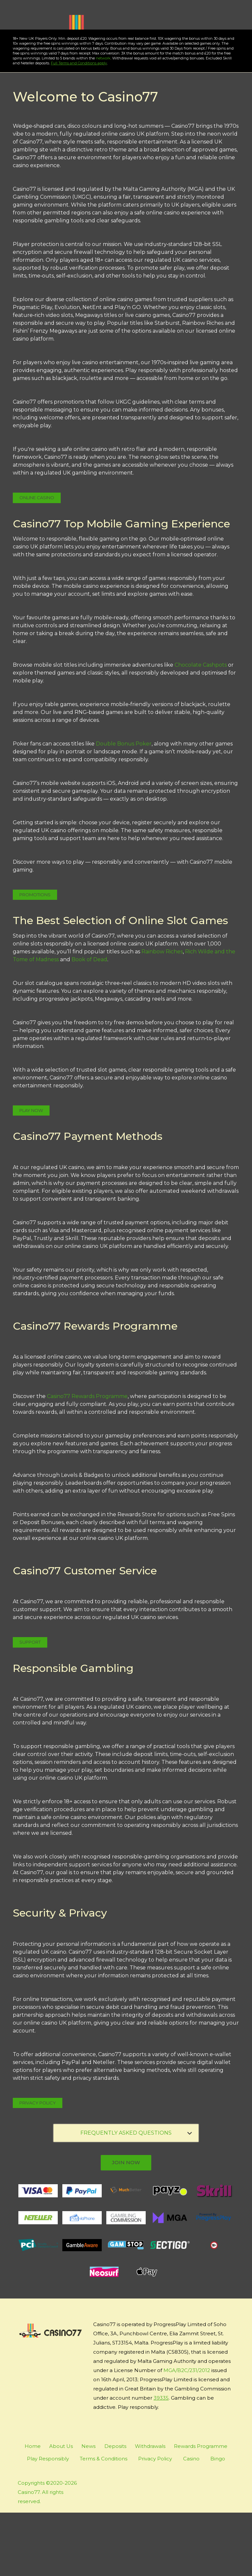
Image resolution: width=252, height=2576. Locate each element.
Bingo (217, 2522)
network (93, 121)
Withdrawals (150, 2509)
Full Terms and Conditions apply (69, 126)
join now (126, 2226)
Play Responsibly (48, 2522)
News (88, 2509)
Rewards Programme (200, 2509)
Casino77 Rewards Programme (87, 1459)
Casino (191, 2522)
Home (33, 2509)
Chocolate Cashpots (201, 728)
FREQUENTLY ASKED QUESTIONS (136, 2196)
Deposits (115, 2509)
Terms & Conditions (103, 2522)
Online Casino (36, 561)
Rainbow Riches (162, 1015)
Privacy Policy (37, 2166)
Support (30, 1705)
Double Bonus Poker (124, 807)
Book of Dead (89, 1023)
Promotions (35, 958)
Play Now (49, 81)
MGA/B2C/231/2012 (186, 2434)
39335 (161, 2461)
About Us (61, 2509)
